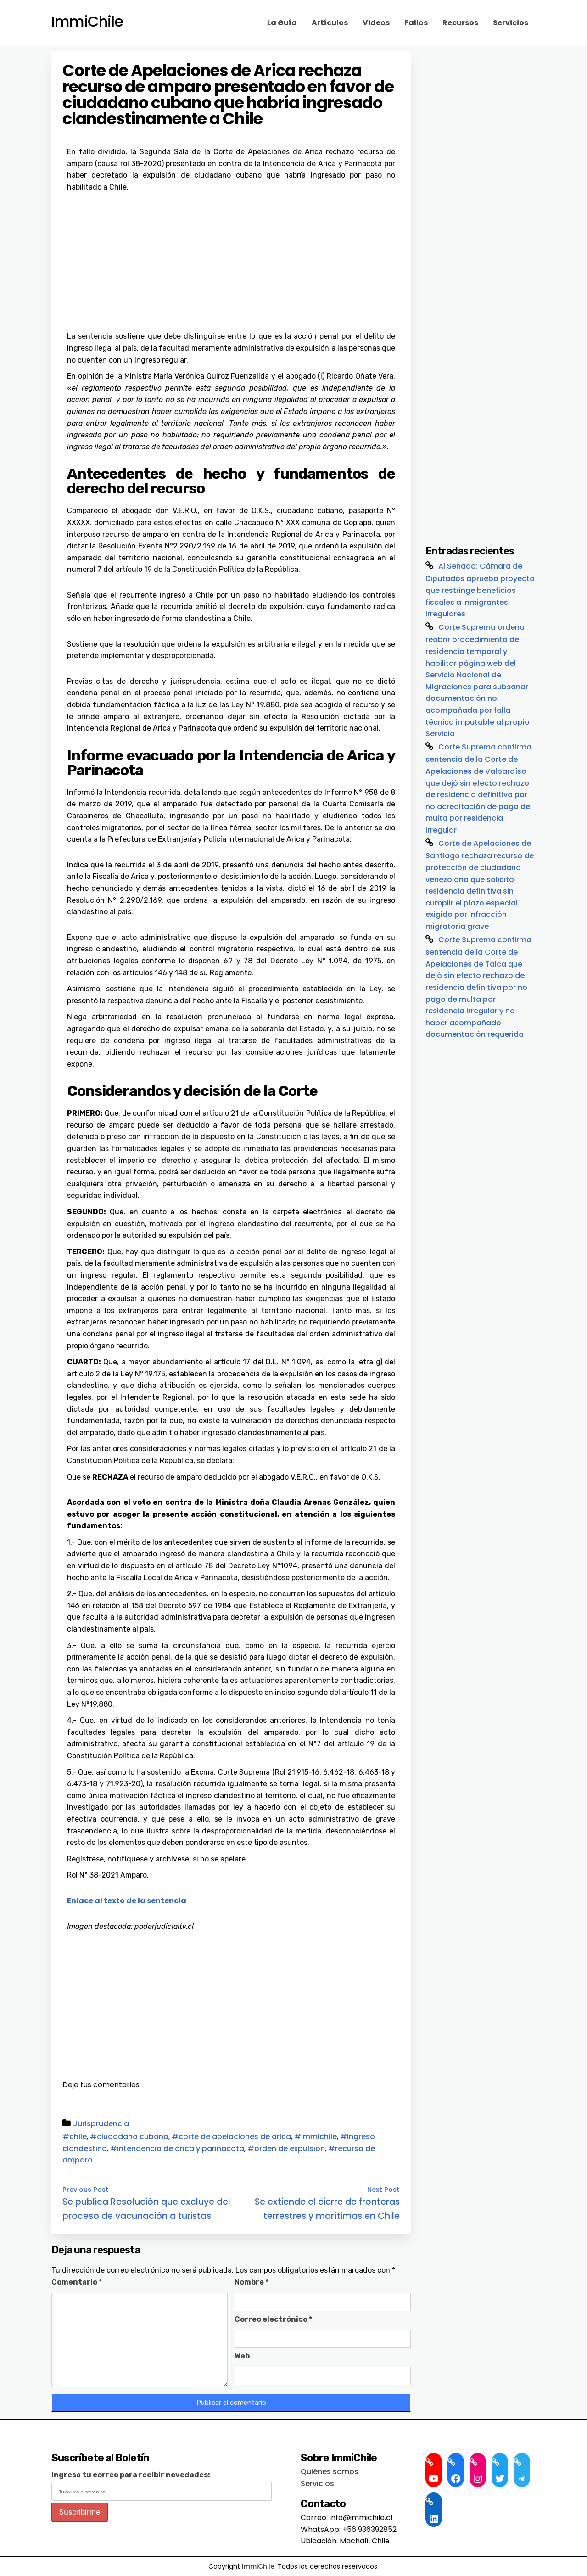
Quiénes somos (329, 2471)
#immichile (315, 2136)
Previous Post (85, 2189)
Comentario (76, 2282)
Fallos (416, 22)
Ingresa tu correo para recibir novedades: (130, 2474)
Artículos (330, 22)
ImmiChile (87, 21)
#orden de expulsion (286, 2148)
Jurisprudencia (101, 2123)
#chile (74, 2136)
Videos (376, 22)
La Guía (282, 22)
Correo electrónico (273, 2319)
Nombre (251, 2282)
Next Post (383, 2189)
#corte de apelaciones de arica (231, 2136)
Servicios (510, 22)
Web (242, 2356)
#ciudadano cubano (129, 2136)
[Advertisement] (231, 261)
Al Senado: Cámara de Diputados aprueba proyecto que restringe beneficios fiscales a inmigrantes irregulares (480, 590)
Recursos (460, 22)
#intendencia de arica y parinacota (177, 2148)
